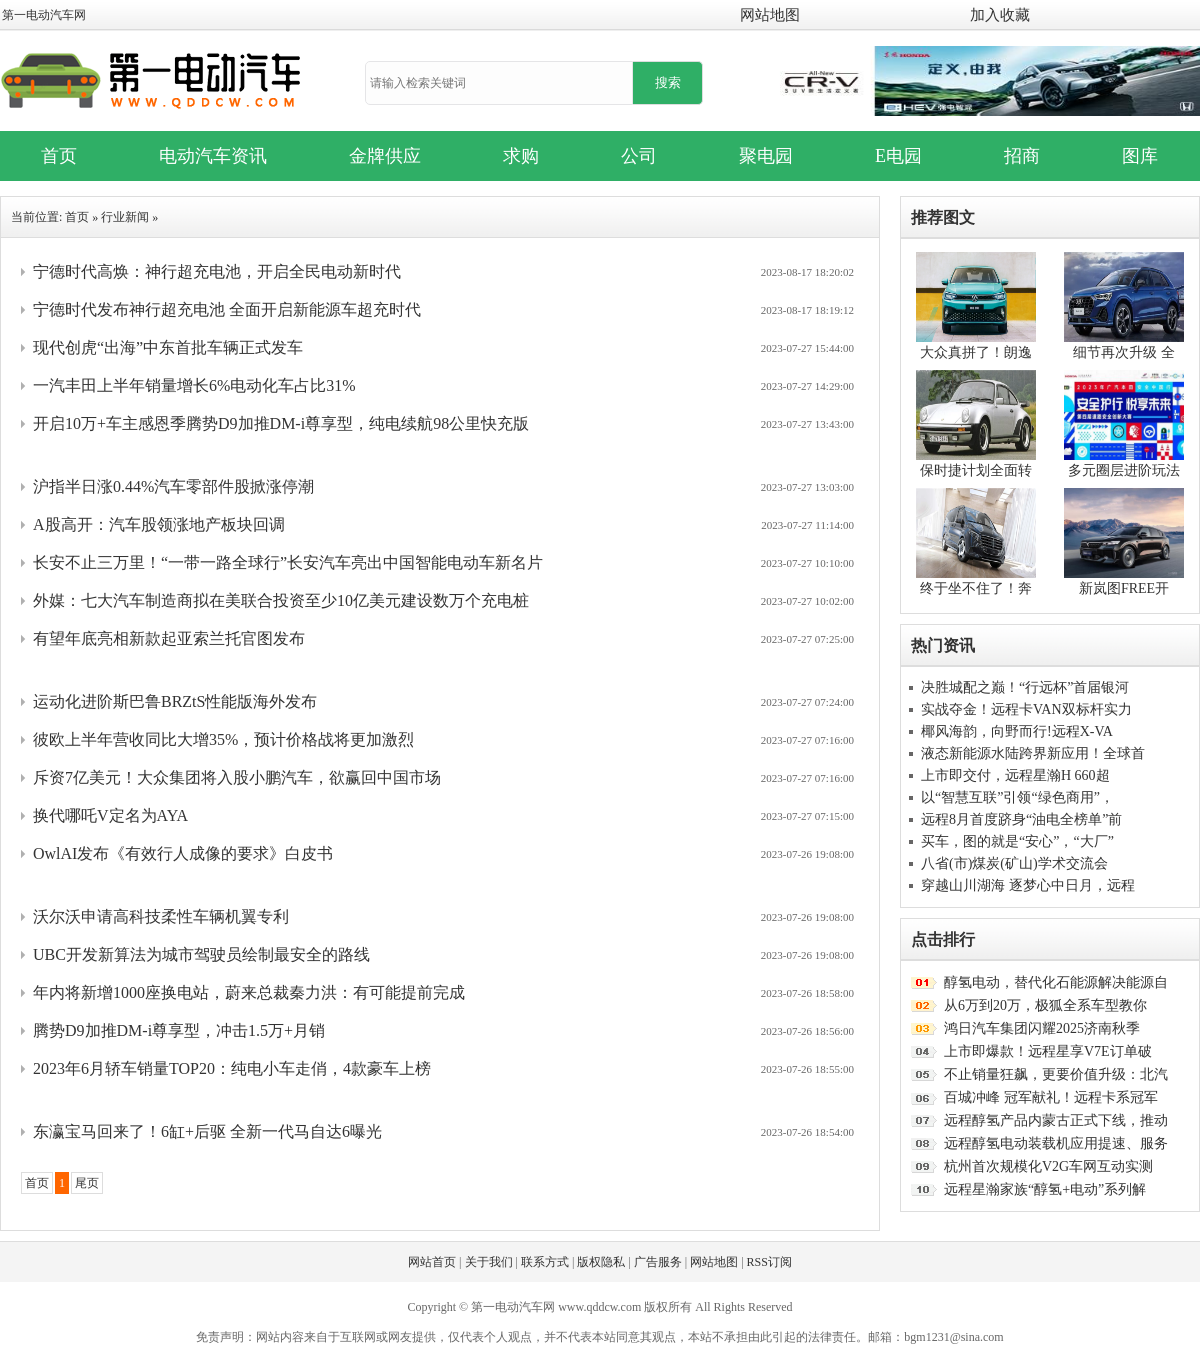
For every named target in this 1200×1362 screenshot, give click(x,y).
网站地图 (770, 15)
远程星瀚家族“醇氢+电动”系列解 (1045, 1189)
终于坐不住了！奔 (976, 588)
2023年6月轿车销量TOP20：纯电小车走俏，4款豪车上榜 (232, 1068)
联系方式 (545, 1262)
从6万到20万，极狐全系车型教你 (1045, 1005)
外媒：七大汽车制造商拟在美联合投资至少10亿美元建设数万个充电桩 (281, 600)
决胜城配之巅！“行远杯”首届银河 (1025, 687)
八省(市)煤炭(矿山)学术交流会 (1014, 863)
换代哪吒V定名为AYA (110, 815)
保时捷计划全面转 (976, 470)
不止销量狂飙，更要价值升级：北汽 (1056, 1074)
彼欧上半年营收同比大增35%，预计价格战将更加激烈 (223, 739)
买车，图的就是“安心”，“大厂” (1017, 841)
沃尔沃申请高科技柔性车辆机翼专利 (161, 916)
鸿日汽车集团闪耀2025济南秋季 (1042, 1028)
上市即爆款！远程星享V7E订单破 (1048, 1051)
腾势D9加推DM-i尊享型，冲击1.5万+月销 (179, 1030)
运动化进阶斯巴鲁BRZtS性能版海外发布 (175, 701)
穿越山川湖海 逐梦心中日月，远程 (1028, 885)
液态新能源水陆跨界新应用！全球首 (1033, 753)
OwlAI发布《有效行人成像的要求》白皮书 (183, 853)
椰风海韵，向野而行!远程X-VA (1017, 731)
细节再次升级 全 (1124, 352)
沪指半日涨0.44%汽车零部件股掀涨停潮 (173, 486)
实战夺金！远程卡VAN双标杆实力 (1026, 709)
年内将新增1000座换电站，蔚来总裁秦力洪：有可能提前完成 (249, 992)
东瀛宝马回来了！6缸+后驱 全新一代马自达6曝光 (207, 1131)
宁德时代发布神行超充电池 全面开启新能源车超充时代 (227, 309)
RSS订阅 (769, 1262)
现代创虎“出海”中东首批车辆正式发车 (168, 347)
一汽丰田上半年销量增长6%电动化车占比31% (194, 385)
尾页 (87, 1183)
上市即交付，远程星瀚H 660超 (1015, 775)
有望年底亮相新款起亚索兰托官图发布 (169, 638)
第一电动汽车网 (44, 15)
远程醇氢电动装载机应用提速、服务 (1056, 1143)
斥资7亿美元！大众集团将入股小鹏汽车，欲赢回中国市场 (237, 777)
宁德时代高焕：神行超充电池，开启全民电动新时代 (217, 271)
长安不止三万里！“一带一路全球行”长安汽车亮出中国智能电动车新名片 (288, 562)
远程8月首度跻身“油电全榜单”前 (1021, 819)
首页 (77, 217)
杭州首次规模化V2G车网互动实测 (1048, 1166)
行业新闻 (125, 217)
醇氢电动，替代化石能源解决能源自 (1056, 982)
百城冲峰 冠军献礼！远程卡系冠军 (1051, 1097)
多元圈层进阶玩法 (1124, 470)
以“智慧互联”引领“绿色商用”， (1017, 797)
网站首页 (432, 1262)
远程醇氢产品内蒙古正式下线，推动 (1056, 1120)
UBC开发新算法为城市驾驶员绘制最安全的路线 (201, 954)
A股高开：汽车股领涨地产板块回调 (159, 524)
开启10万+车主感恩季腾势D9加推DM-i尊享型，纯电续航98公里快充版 (281, 423)
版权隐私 (601, 1262)
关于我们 (489, 1262)
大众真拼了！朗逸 (976, 352)
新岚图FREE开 (1124, 588)
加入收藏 (1000, 15)
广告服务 (658, 1262)
